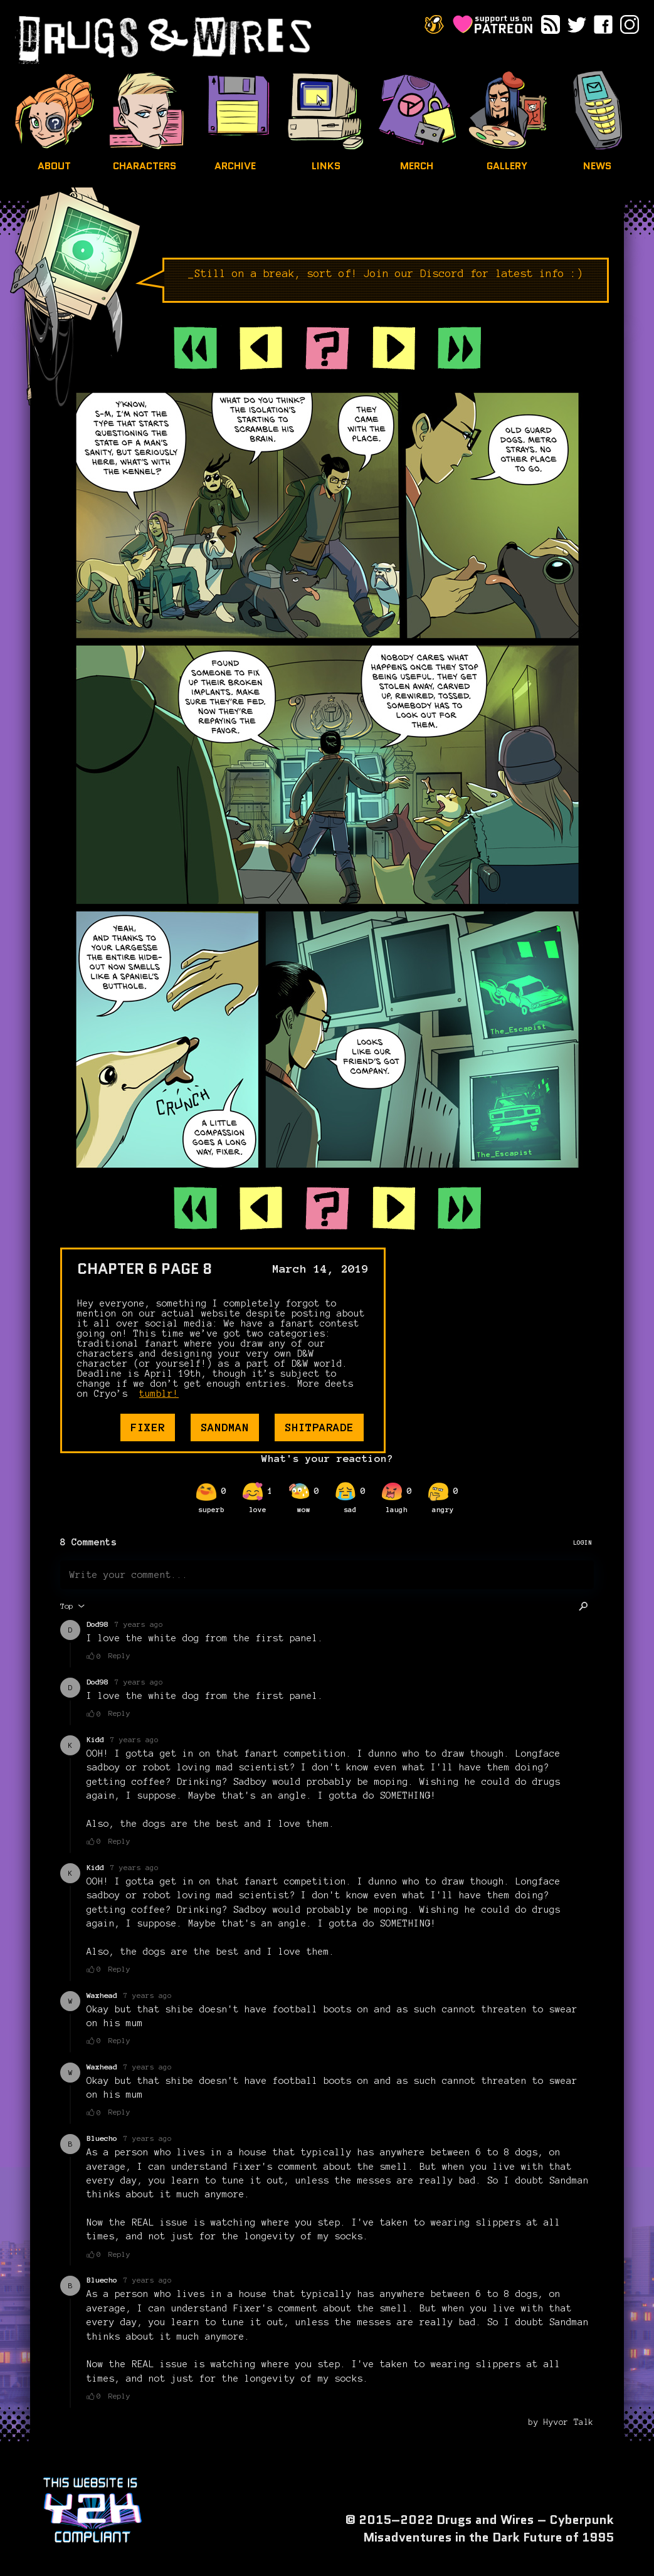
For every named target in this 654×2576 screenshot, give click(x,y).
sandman (225, 1427)
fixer (147, 1427)
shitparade (319, 1427)
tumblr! (159, 1394)
